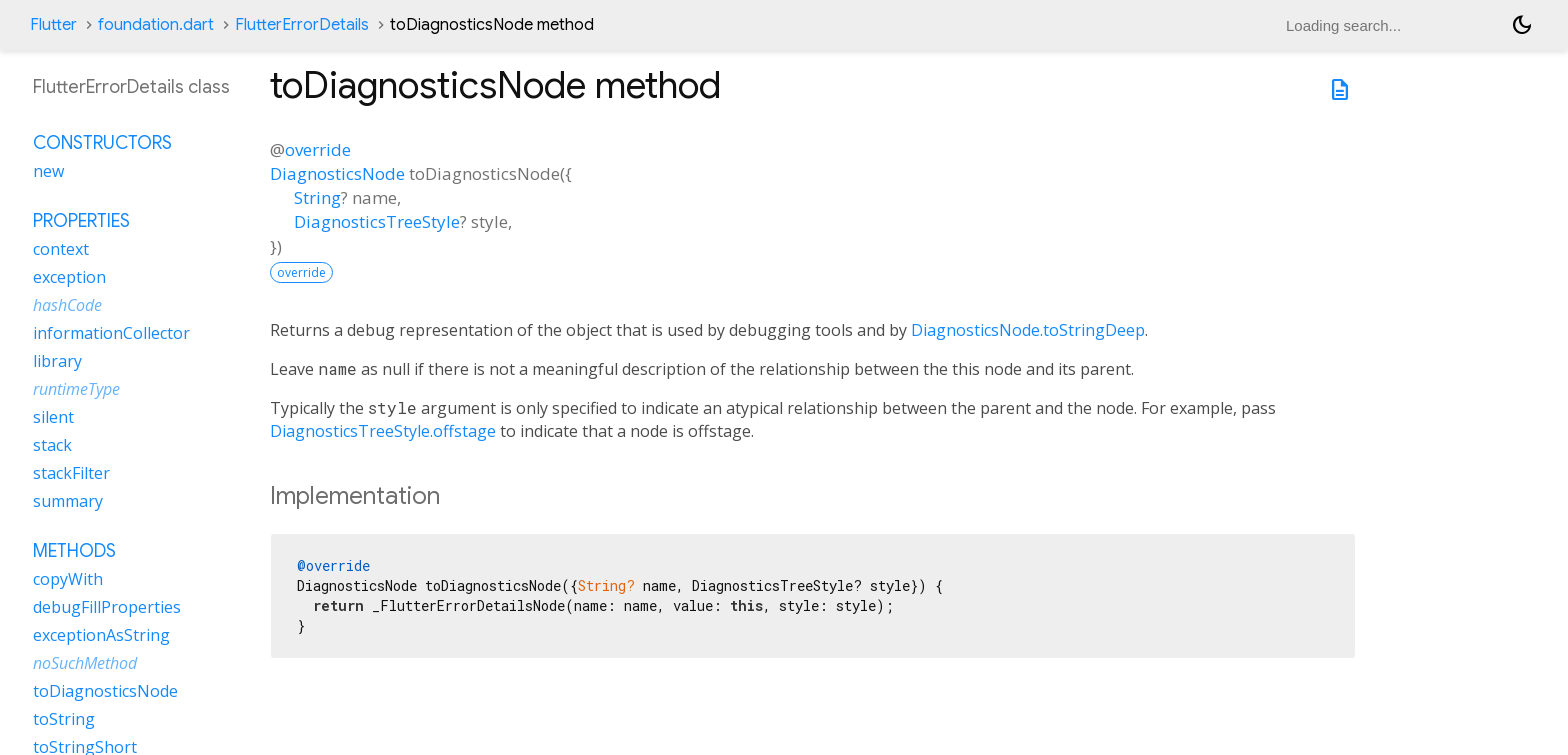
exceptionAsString (101, 635)
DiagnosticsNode (337, 173)
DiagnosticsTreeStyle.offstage (383, 431)
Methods (74, 551)
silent (53, 417)
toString (64, 719)
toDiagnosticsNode (105, 691)
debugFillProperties (107, 607)
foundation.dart (156, 25)
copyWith (68, 579)
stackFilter (71, 473)
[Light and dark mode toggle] (1522, 25)
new (48, 171)
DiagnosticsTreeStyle (377, 221)
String (317, 197)
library (57, 361)
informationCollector (111, 333)
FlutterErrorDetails (302, 25)
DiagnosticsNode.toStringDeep (1028, 330)
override (318, 149)
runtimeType (76, 389)
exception (69, 277)
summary (68, 501)
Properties (81, 221)
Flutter (53, 25)
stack (52, 445)
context (61, 249)
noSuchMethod (85, 663)
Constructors (102, 143)
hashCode (67, 305)
